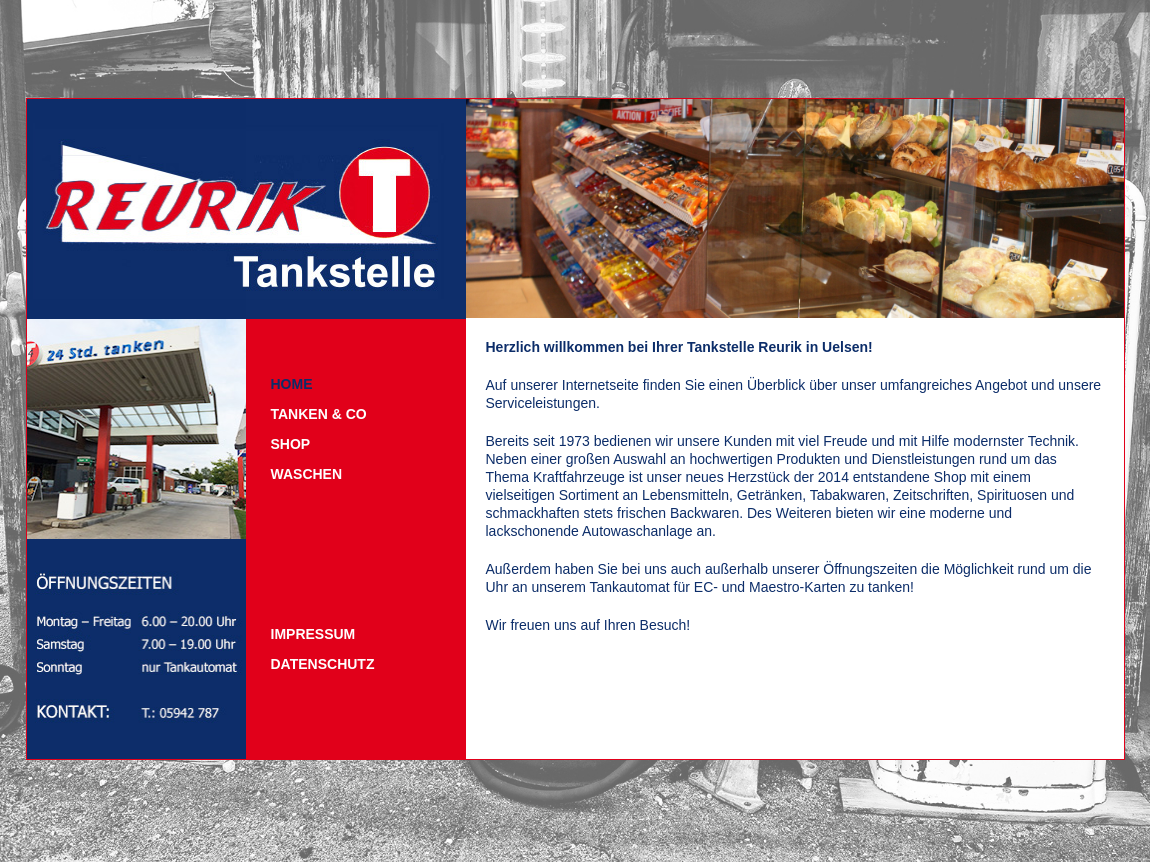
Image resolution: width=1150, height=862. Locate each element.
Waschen (307, 474)
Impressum (313, 634)
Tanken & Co (319, 414)
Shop (291, 444)
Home (292, 384)
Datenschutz (323, 664)
